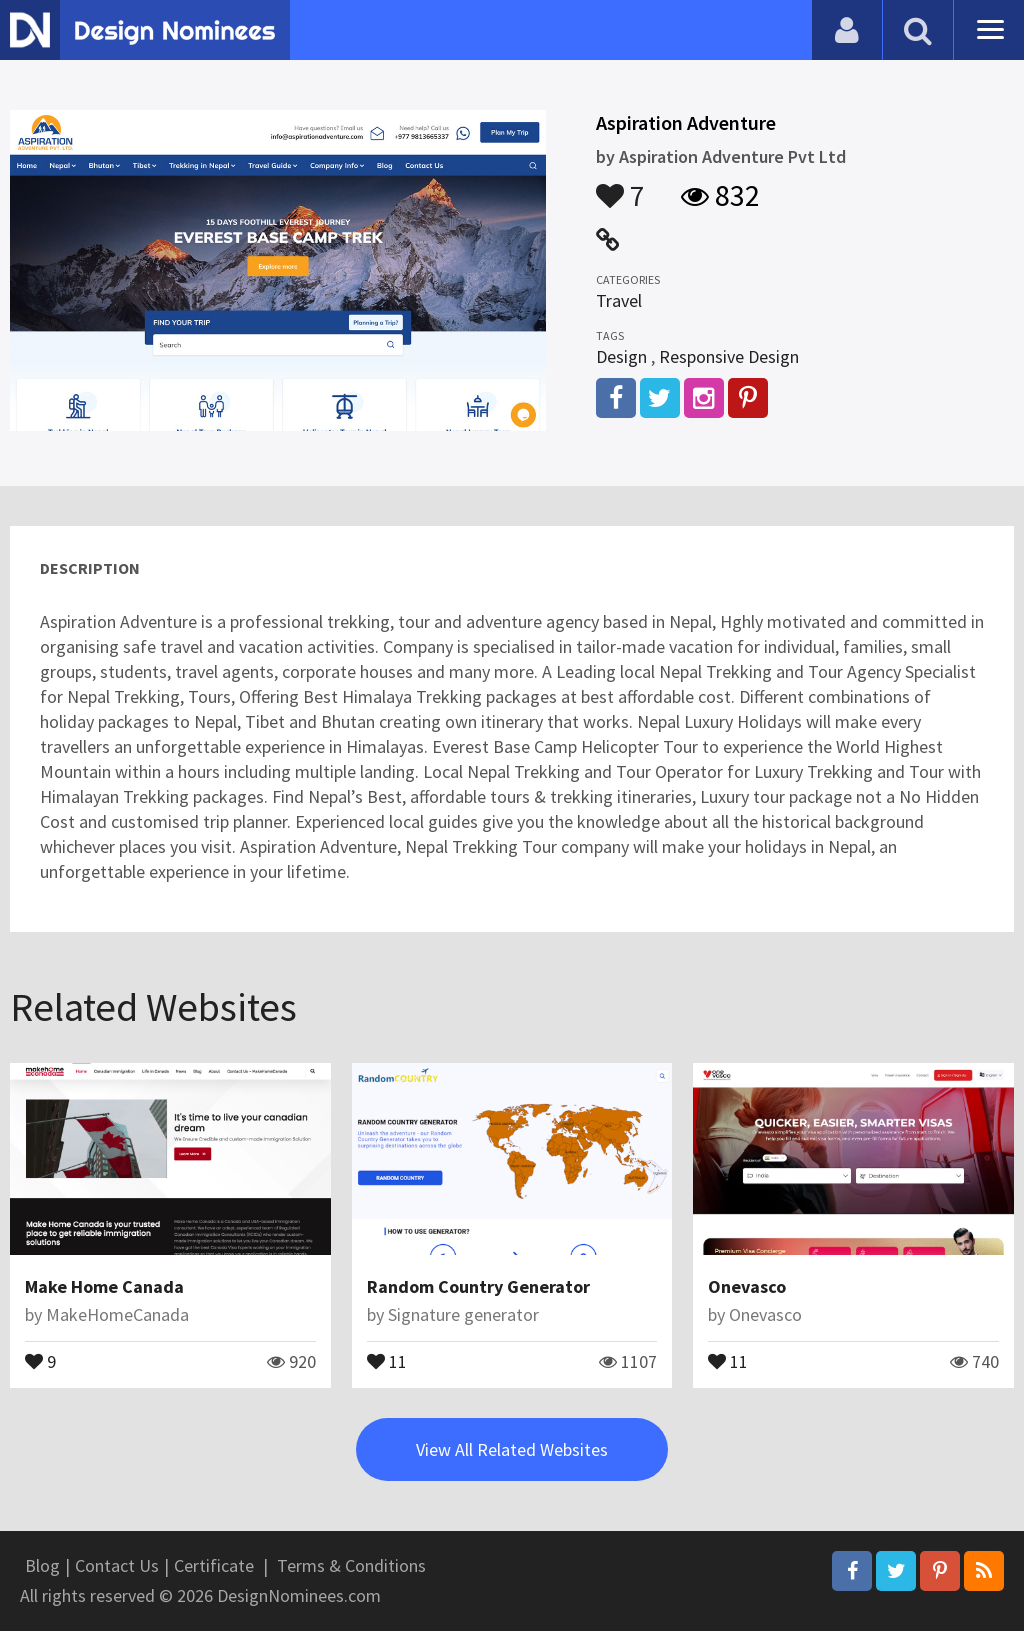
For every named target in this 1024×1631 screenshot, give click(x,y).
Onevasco (747, 1286)
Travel (619, 300)
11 (387, 1360)
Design (621, 356)
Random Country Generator (478, 1286)
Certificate (214, 1565)
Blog (42, 1565)
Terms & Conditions (351, 1565)
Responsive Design (729, 356)
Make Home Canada (104, 1286)
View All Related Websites (512, 1449)
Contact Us (117, 1565)
